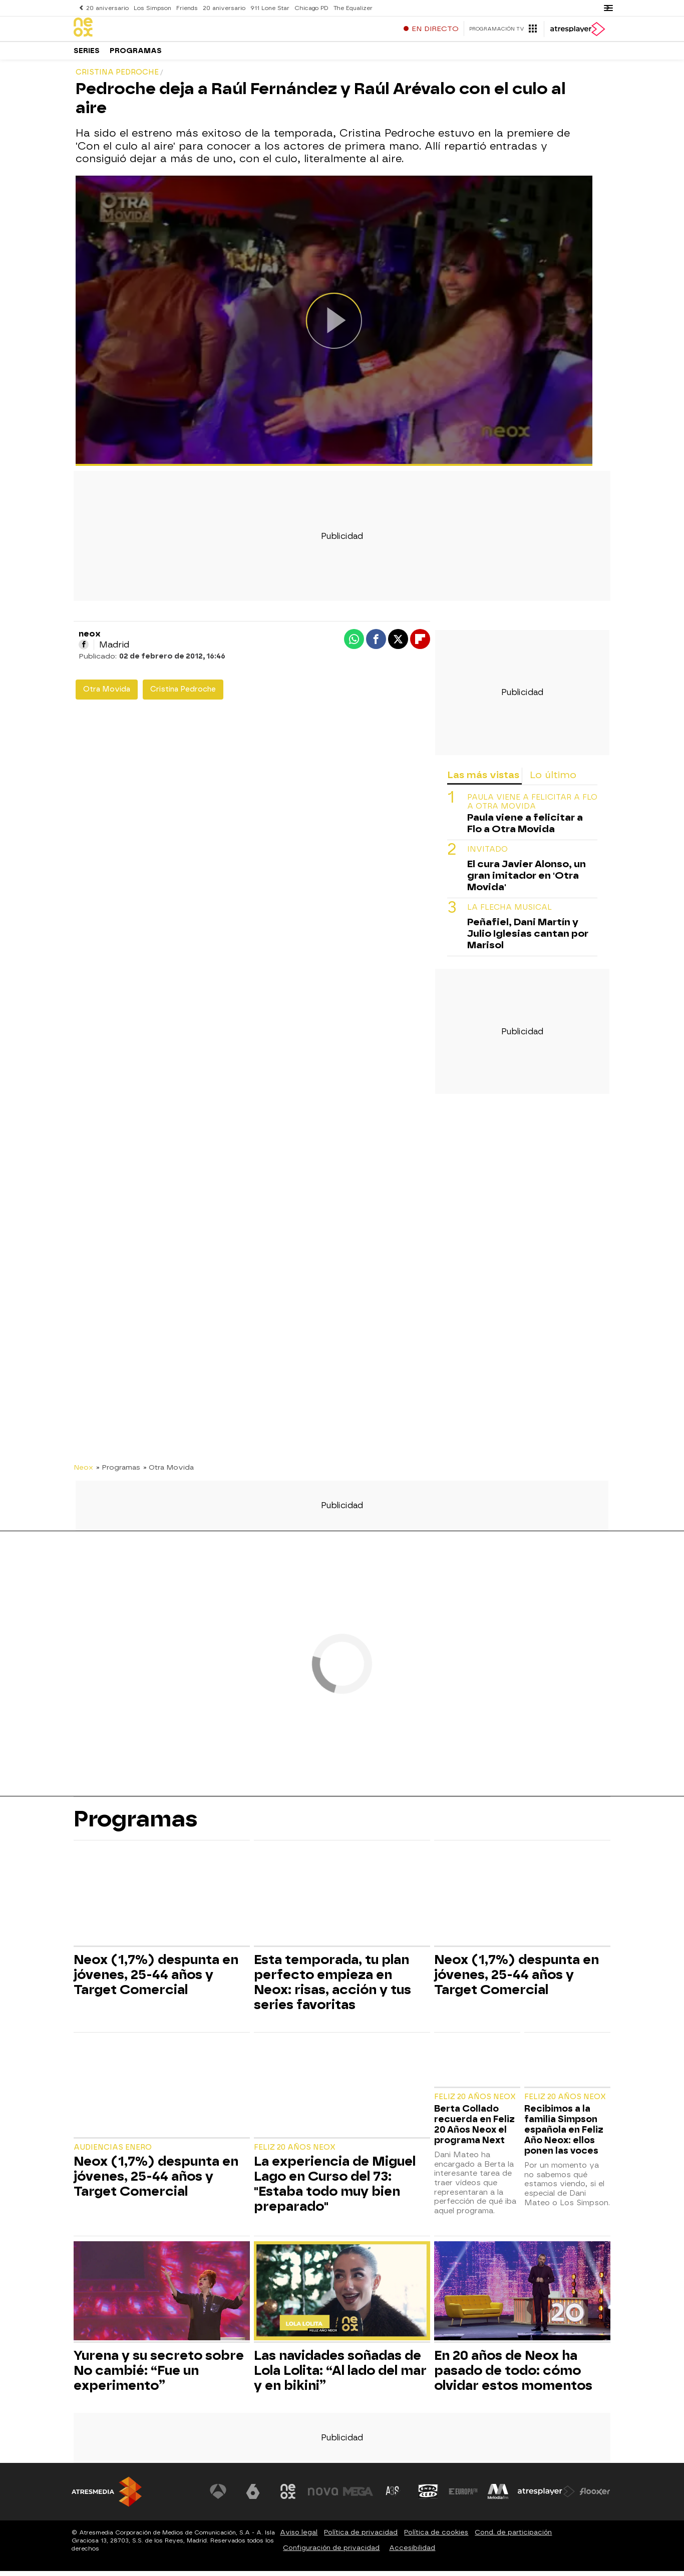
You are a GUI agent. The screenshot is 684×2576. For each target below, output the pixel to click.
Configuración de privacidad (331, 2552)
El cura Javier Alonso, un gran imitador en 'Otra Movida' (526, 880)
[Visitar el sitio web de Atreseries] (394, 2496)
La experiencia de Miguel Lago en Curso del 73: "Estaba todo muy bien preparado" (335, 2189)
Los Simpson (151, 8)
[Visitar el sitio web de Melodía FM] (498, 2496)
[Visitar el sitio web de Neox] (289, 2496)
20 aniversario (107, 8)
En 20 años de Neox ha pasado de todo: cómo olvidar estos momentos (513, 2375)
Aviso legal (298, 2537)
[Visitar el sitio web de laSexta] (254, 2496)
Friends (185, 8)
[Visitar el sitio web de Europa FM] (463, 2496)
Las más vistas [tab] (483, 780)
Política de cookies (436, 2537)
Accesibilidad (412, 2552)
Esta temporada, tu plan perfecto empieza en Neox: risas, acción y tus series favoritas (332, 1987)
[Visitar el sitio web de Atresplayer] (546, 2496)
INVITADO (487, 854)
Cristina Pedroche (183, 694)
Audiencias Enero (113, 2152)
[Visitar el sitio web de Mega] (359, 2496)
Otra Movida (106, 694)
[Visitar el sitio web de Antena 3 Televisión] (219, 2496)
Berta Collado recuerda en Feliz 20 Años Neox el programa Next (474, 2129)
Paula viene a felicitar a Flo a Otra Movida (532, 806)
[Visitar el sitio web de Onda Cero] (429, 2496)
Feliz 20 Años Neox (294, 2152)
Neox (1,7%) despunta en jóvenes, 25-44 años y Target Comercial (156, 1979)
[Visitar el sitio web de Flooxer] (595, 2496)
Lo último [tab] (553, 780)
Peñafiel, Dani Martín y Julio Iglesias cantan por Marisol (527, 938)
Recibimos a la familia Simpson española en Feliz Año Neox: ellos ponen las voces (563, 2134)
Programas (136, 55)
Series (87, 55)
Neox (83, 1472)
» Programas (118, 1472)
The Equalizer (348, 8)
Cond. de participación (513, 2537)
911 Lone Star (267, 8)
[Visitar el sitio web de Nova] (324, 2496)
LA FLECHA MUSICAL (509, 912)
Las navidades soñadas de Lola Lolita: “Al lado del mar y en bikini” (340, 2375)
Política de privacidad (361, 2537)
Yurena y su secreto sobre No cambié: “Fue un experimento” (159, 2375)
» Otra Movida (168, 1472)
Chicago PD (307, 8)
